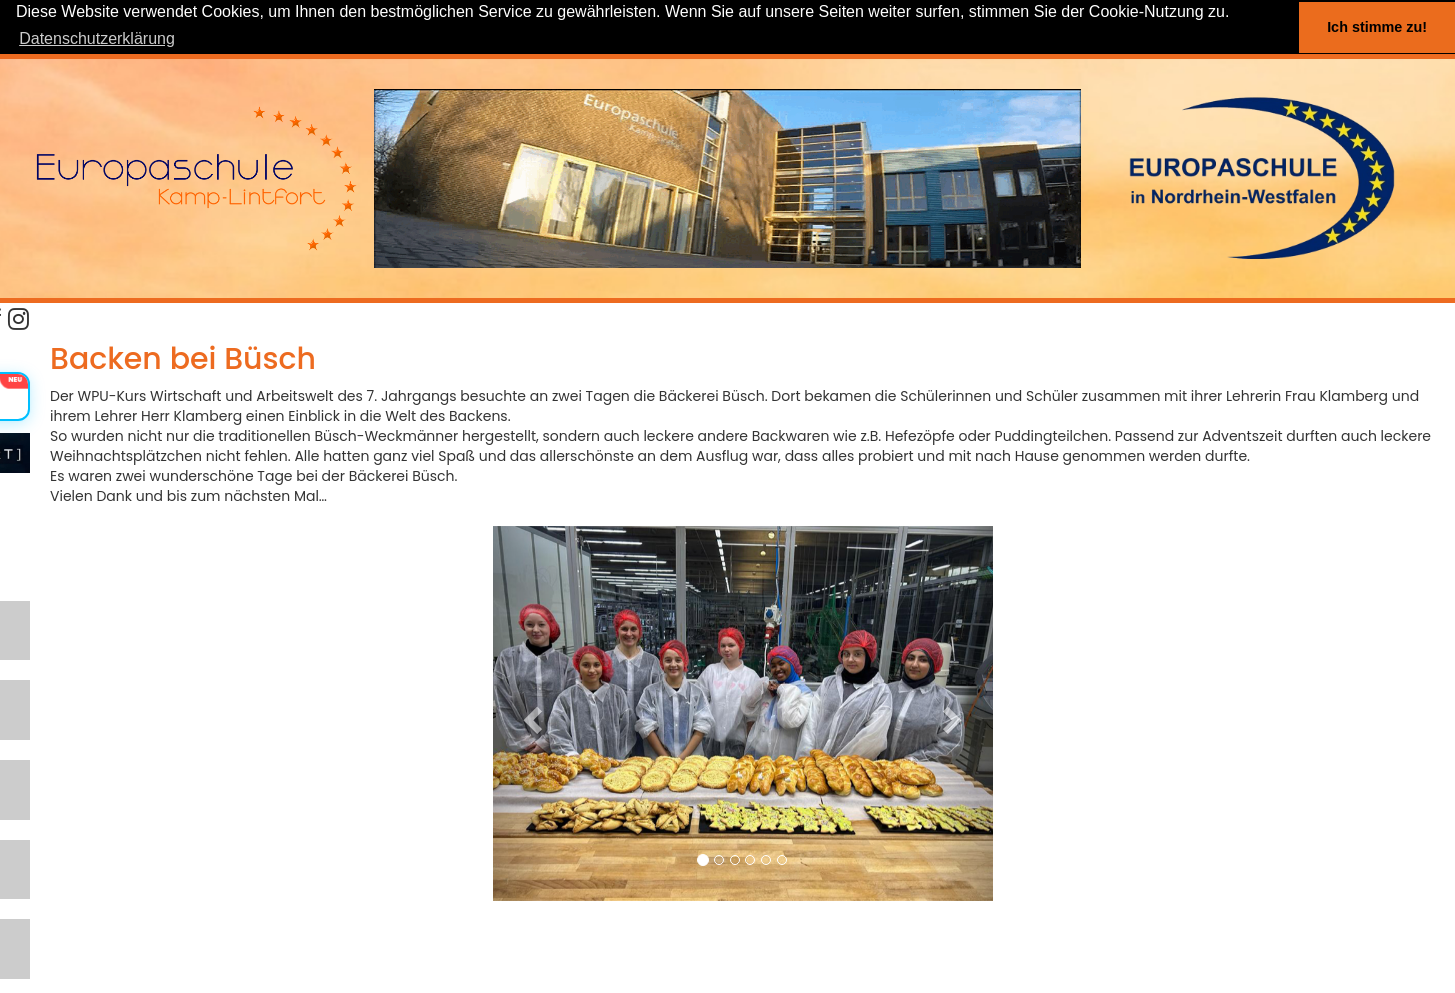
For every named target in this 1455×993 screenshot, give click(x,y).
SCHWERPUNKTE (69, 684)
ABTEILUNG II (55, 870)
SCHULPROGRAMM (78, 746)
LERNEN (36, 622)
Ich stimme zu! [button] (1377, 27)
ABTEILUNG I (54, 808)
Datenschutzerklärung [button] (97, 38)
